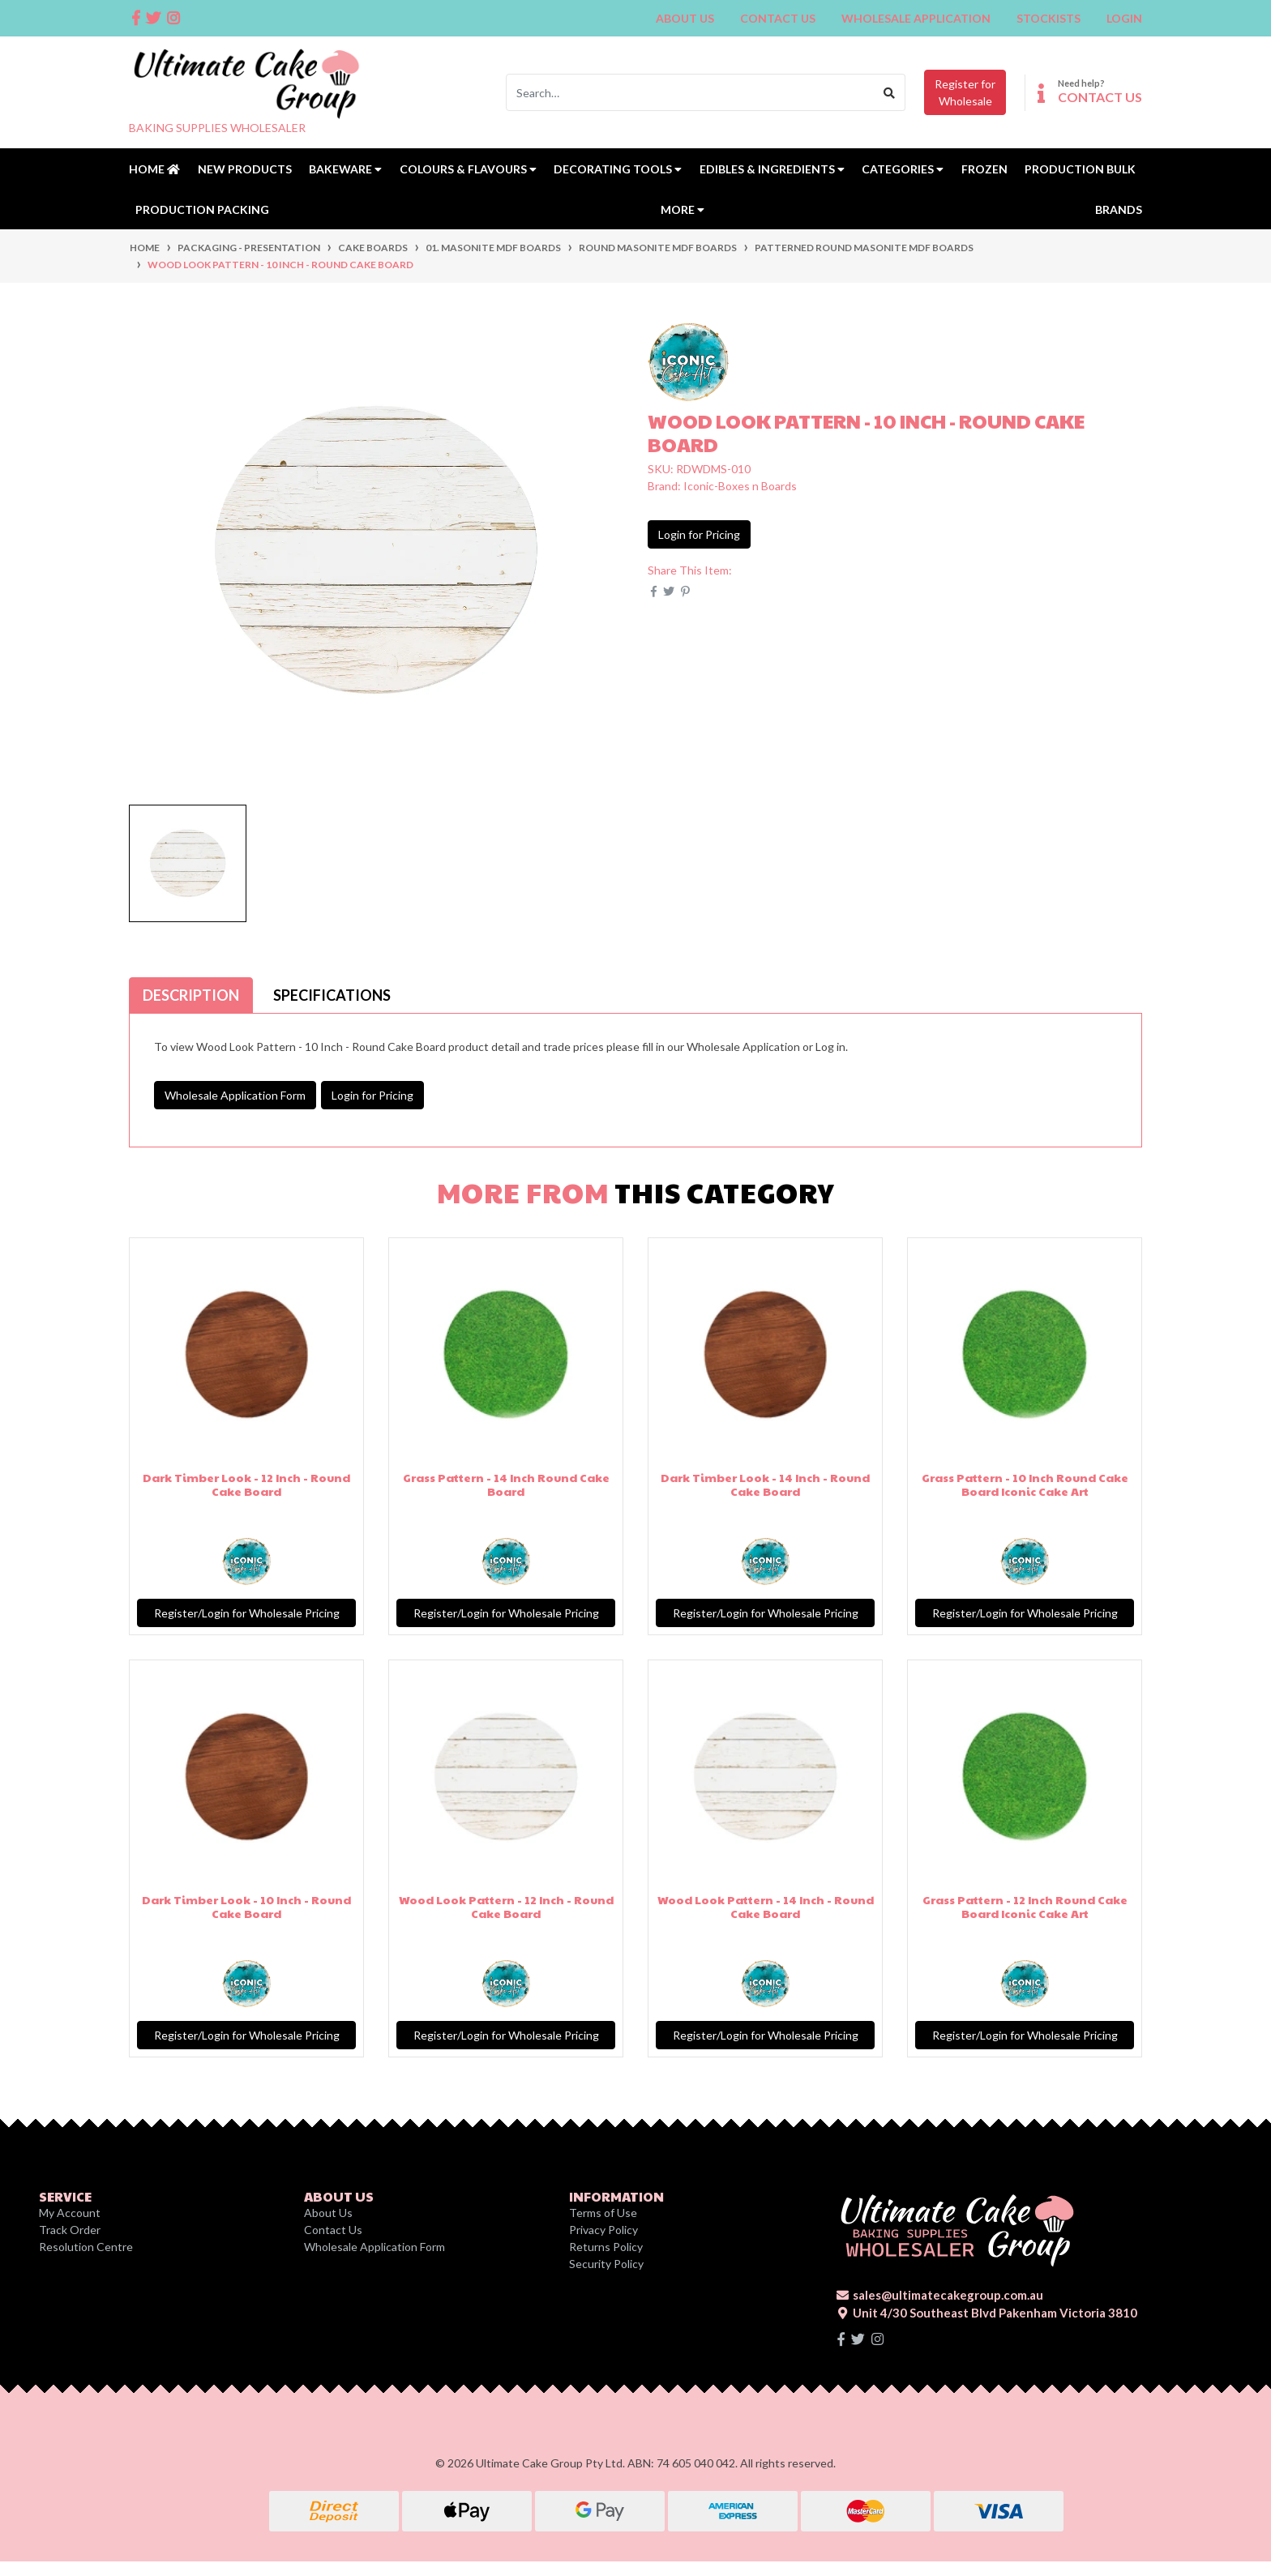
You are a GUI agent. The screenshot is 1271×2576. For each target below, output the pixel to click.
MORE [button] (682, 209)
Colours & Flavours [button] (468, 169)
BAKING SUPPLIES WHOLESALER (217, 128)
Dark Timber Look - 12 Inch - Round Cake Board (246, 1484)
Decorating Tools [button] (618, 169)
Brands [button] (1118, 209)
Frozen (984, 169)
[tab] (191, 995)
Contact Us (777, 18)
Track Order (70, 2229)
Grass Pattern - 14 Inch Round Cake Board (506, 1484)
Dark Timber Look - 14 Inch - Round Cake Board (765, 1484)
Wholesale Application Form (235, 1095)
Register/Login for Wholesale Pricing (247, 1613)
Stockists (1048, 18)
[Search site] (889, 92)
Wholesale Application (916, 18)
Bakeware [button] (345, 169)
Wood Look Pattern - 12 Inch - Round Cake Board (506, 1906)
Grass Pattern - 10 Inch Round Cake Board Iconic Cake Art (1025, 1484)
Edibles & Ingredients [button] (772, 169)
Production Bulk (1080, 169)
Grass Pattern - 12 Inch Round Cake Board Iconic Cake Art (1025, 1906)
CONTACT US (1100, 97)
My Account (70, 2212)
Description (191, 995)
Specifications (332, 995)
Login (1124, 18)
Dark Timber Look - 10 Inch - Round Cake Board (246, 1906)
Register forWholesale (965, 92)
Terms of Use (603, 2212)
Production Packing (202, 209)
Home (154, 169)
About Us (685, 18)
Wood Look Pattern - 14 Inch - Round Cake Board (765, 1906)
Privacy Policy (603, 2229)
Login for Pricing (699, 534)
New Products (245, 169)
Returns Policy (606, 2246)
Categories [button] (903, 169)
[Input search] (690, 92)
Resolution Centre (86, 2246)
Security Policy (606, 2264)
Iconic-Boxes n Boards (740, 486)
